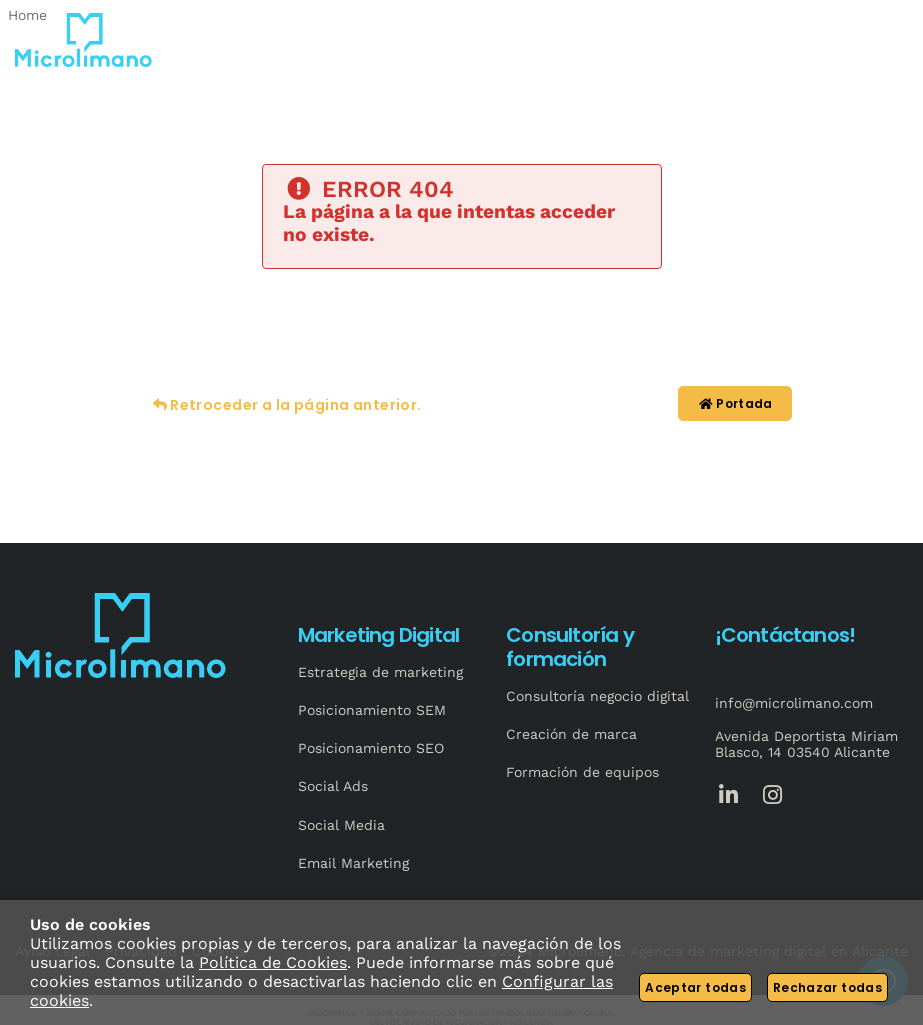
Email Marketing (353, 863)
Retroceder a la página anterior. (285, 405)
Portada (735, 403)
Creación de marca (571, 734)
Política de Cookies (273, 962)
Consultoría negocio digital (597, 696)
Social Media (341, 825)
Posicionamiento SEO (371, 748)
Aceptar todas (695, 987)
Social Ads (333, 786)
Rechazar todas (827, 987)
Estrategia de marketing (380, 672)
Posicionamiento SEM (372, 710)
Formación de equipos (582, 772)
